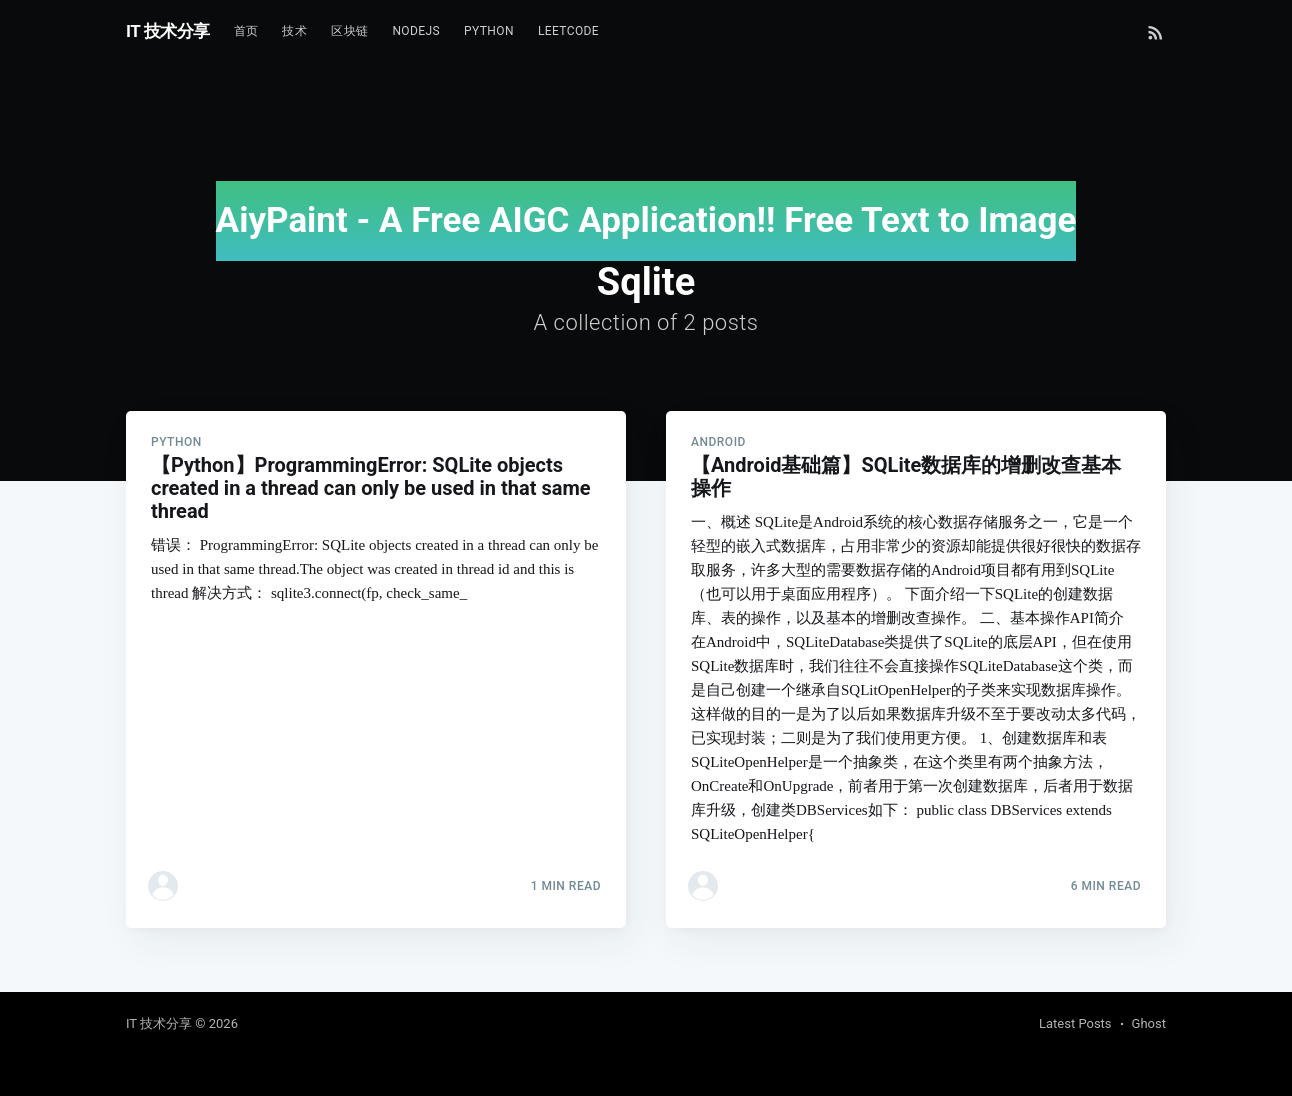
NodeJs (416, 31)
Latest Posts (1075, 1023)
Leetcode (568, 31)
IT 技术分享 (168, 31)
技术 (294, 31)
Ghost (1149, 1023)
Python (489, 31)
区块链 (349, 31)
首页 (246, 31)
